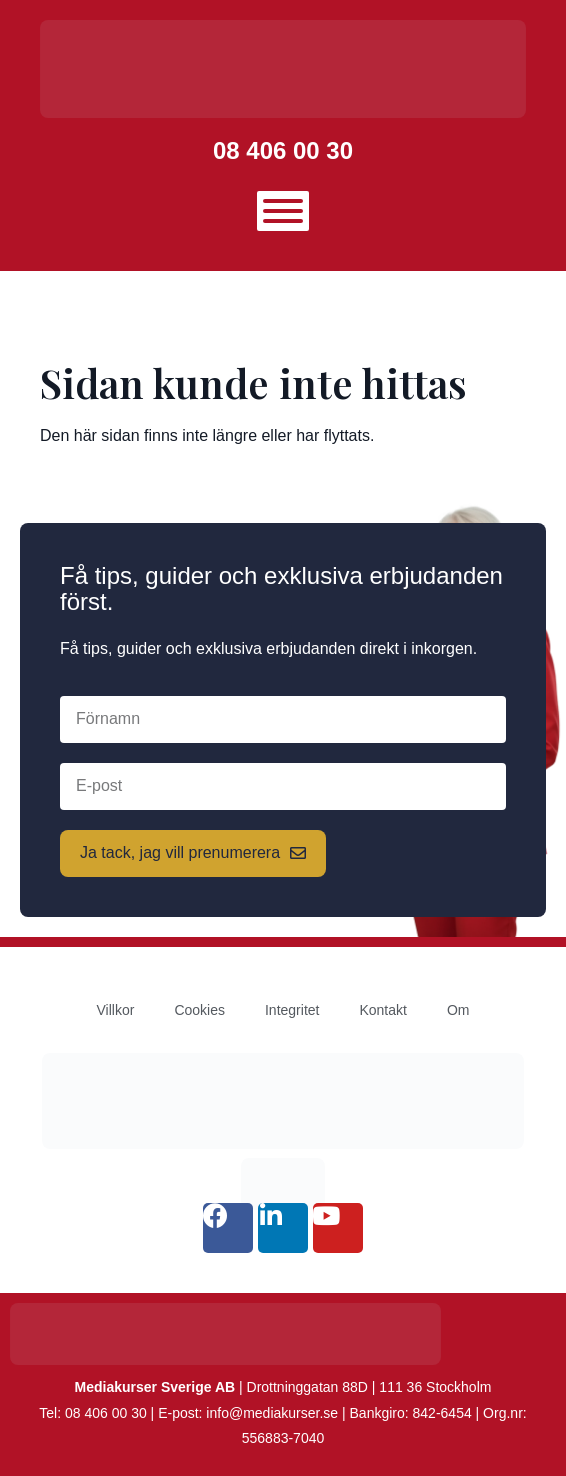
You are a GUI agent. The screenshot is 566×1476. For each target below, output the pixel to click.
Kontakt (382, 1010)
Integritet (292, 1010)
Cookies (199, 1010)
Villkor (116, 1010)
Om (458, 1010)
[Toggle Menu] (283, 211)
